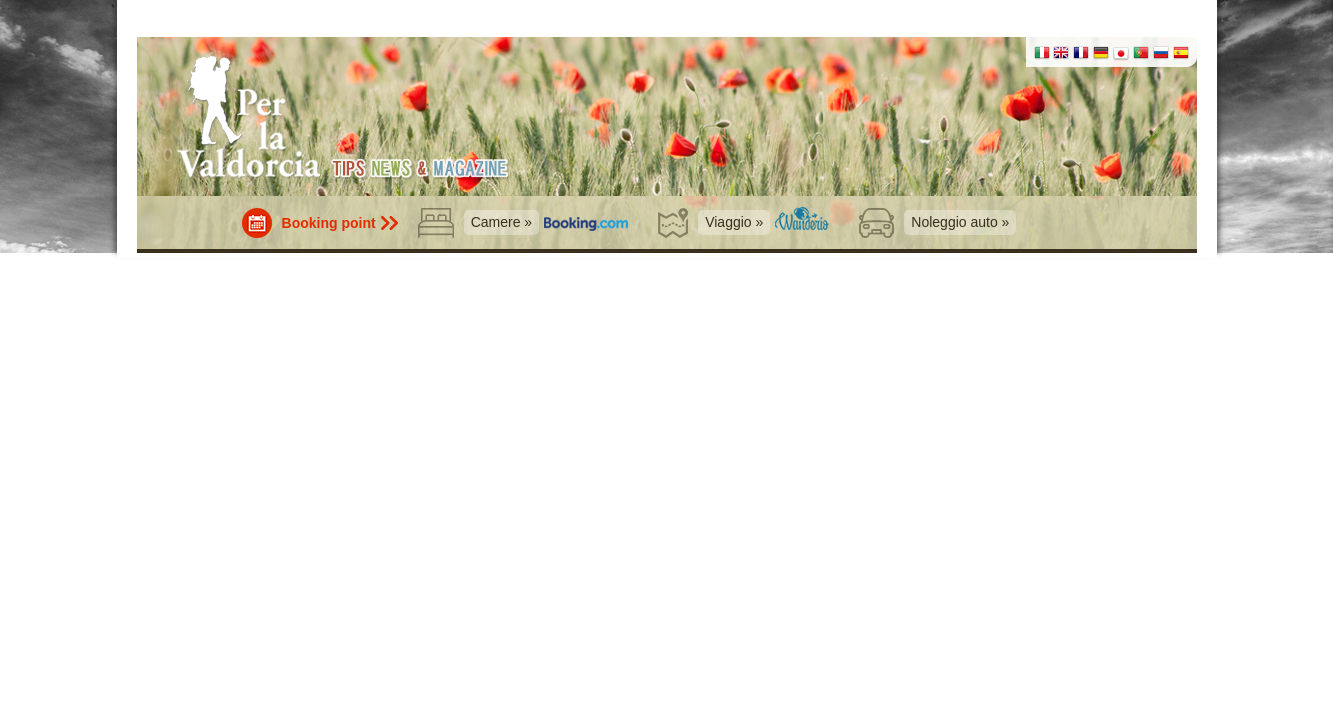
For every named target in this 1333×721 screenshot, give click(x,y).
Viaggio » (734, 222)
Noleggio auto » (960, 222)
